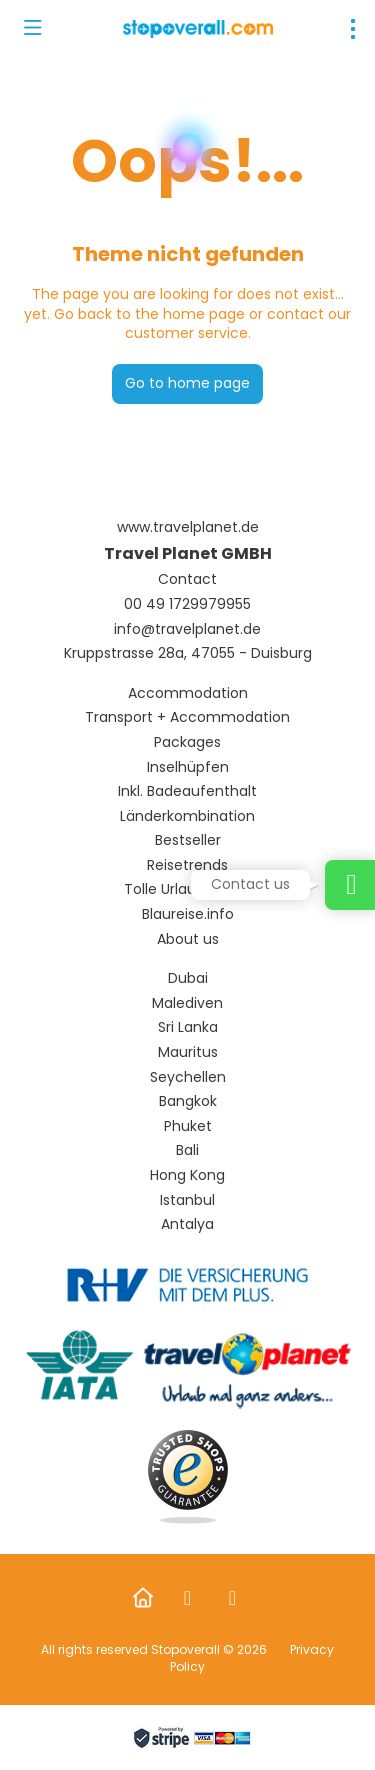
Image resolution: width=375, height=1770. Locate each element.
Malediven (187, 1003)
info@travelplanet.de (187, 629)
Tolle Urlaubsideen (187, 889)
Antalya (187, 1224)
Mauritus (188, 1052)
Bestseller (188, 840)
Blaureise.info (188, 914)
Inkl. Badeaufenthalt (187, 791)
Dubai (188, 978)
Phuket (188, 1126)
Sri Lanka (188, 1027)
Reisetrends (187, 865)
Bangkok (188, 1101)
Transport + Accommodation (187, 717)
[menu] (353, 29)
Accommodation (188, 693)
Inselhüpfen (188, 767)
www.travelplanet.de (188, 527)
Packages (187, 742)
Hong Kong (187, 1175)
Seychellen (188, 1077)
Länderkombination (187, 816)
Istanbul (187, 1200)
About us (188, 939)
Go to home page (187, 383)
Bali (187, 1150)
